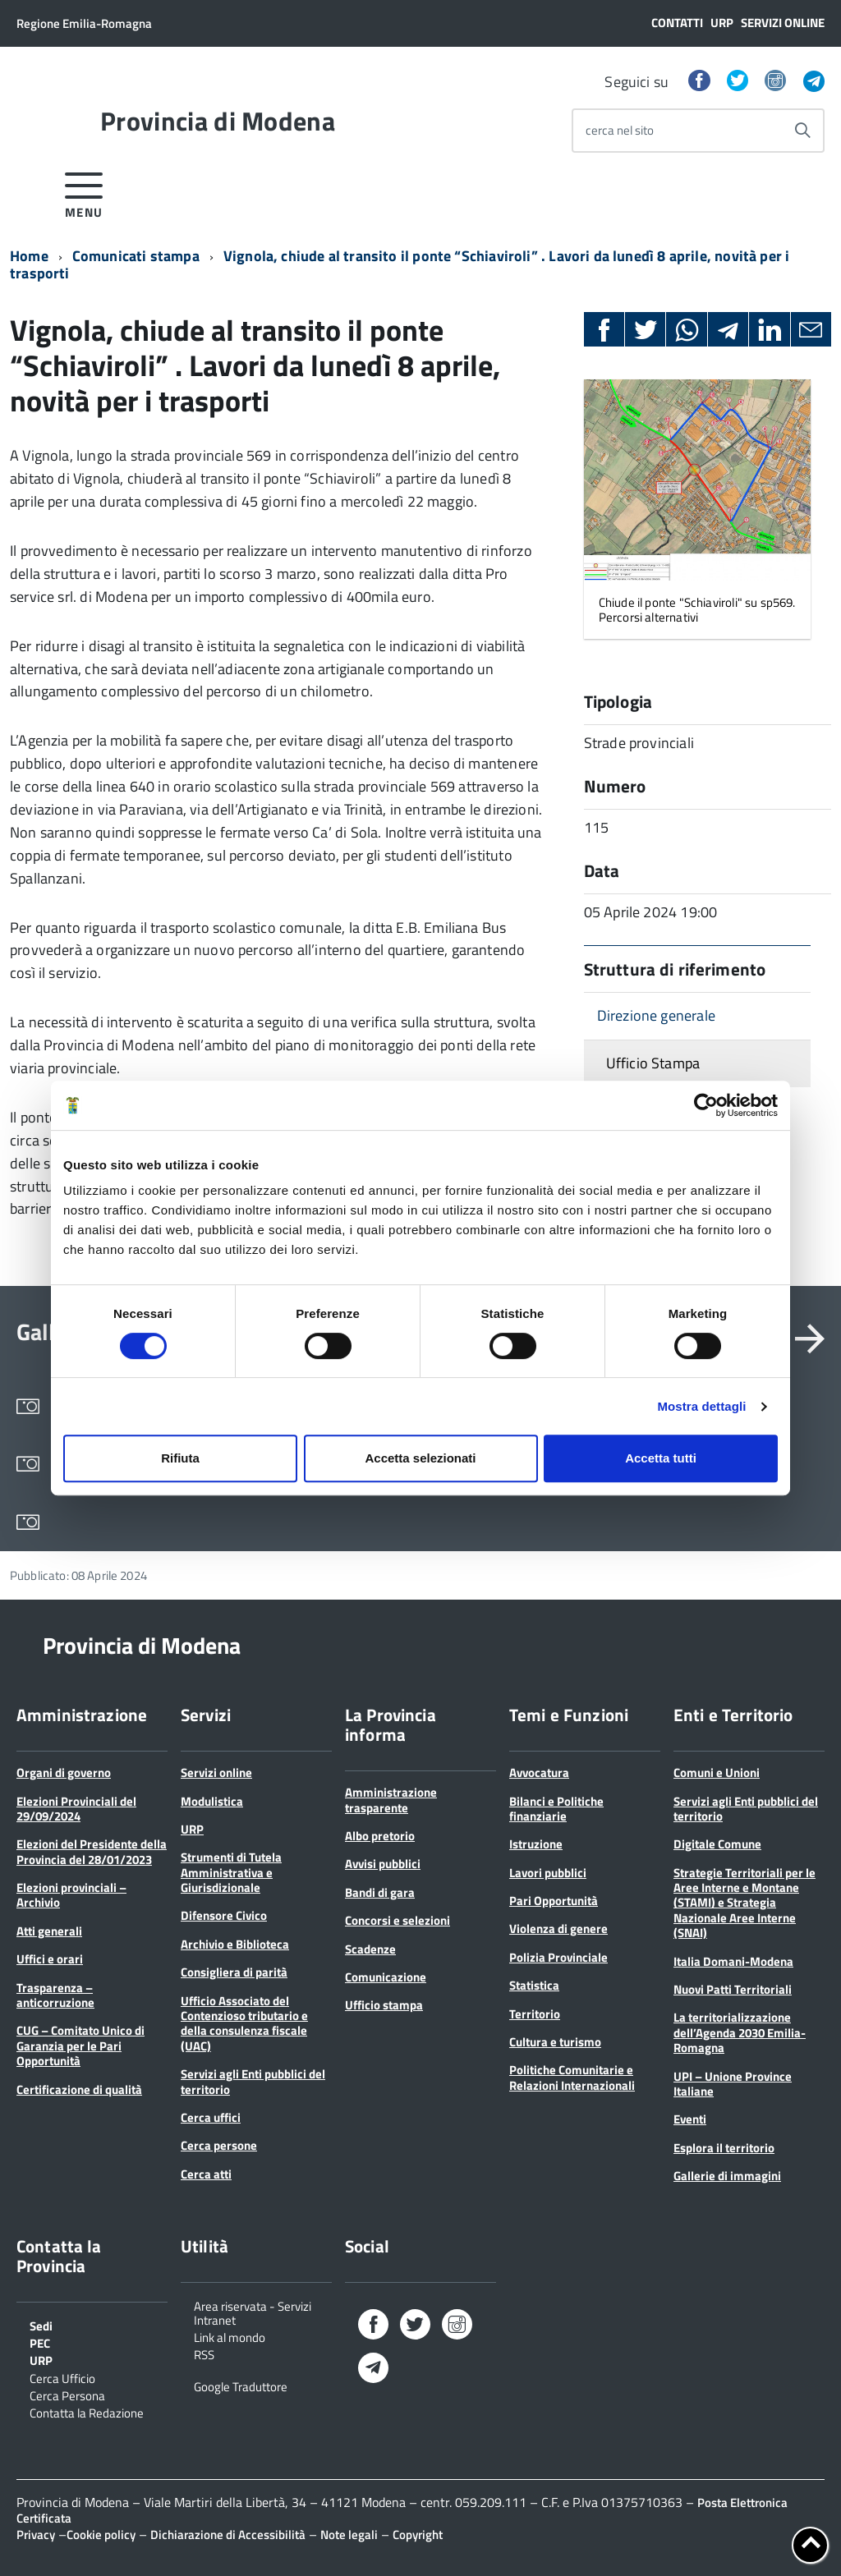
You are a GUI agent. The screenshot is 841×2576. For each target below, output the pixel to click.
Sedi (41, 2325)
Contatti (677, 22)
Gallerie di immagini (727, 2175)
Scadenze (370, 1949)
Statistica (534, 1985)
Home (29, 256)
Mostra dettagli (701, 1406)
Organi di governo (63, 1772)
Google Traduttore (240, 2385)
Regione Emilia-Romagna (84, 23)
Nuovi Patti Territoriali (732, 1989)
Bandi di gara (380, 1892)
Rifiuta (180, 1458)
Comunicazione (385, 1977)
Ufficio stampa (384, 2004)
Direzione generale (656, 1015)
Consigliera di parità (234, 1972)
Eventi (689, 2119)
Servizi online (783, 22)
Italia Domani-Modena (733, 1961)
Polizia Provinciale (558, 1957)
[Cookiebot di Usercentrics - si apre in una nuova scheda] (706, 1105)
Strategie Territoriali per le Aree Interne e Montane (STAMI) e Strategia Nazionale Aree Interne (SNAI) (744, 1903)
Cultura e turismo (555, 2041)
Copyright (418, 2534)
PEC (40, 2342)
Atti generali (49, 1931)
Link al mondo (229, 2336)
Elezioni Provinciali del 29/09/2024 (76, 1808)
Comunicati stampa (136, 256)
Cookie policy (101, 2534)
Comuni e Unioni (716, 1772)
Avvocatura (539, 1772)
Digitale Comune (717, 1843)
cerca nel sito (620, 130)
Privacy (35, 2534)
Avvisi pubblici (382, 1863)
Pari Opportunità (553, 1900)
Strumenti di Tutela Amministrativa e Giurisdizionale (231, 1872)
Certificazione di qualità (79, 2089)
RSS (204, 2353)
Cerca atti (206, 2174)
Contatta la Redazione (87, 2412)
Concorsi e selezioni (397, 1920)
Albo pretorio (380, 1835)
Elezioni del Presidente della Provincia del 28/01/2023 (91, 1851)
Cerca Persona (67, 2394)
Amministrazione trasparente (391, 1799)
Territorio (534, 2013)
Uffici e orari (49, 1958)
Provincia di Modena (217, 121)
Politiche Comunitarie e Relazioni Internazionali (572, 2077)
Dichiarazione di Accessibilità (228, 2534)
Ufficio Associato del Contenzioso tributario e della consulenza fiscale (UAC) (244, 2023)
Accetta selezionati (420, 1458)
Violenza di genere (558, 1928)
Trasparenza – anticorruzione (55, 1995)
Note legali (349, 2534)
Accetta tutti (660, 1458)
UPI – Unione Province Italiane (732, 2084)
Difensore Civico (224, 1915)
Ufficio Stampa (653, 1063)
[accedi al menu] (84, 192)
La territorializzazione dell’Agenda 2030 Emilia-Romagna (739, 2032)
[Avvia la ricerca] (802, 130)
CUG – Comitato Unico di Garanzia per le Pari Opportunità (80, 2045)
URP (721, 22)
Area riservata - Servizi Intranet (252, 2312)
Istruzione (536, 1843)
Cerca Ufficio (62, 2377)
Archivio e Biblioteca (235, 1944)
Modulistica (212, 1801)
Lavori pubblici (547, 1872)
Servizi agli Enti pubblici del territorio (253, 2081)
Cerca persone (219, 2145)
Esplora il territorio (723, 2147)
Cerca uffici (211, 2117)
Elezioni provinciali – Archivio (71, 1895)
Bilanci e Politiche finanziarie (556, 1808)
